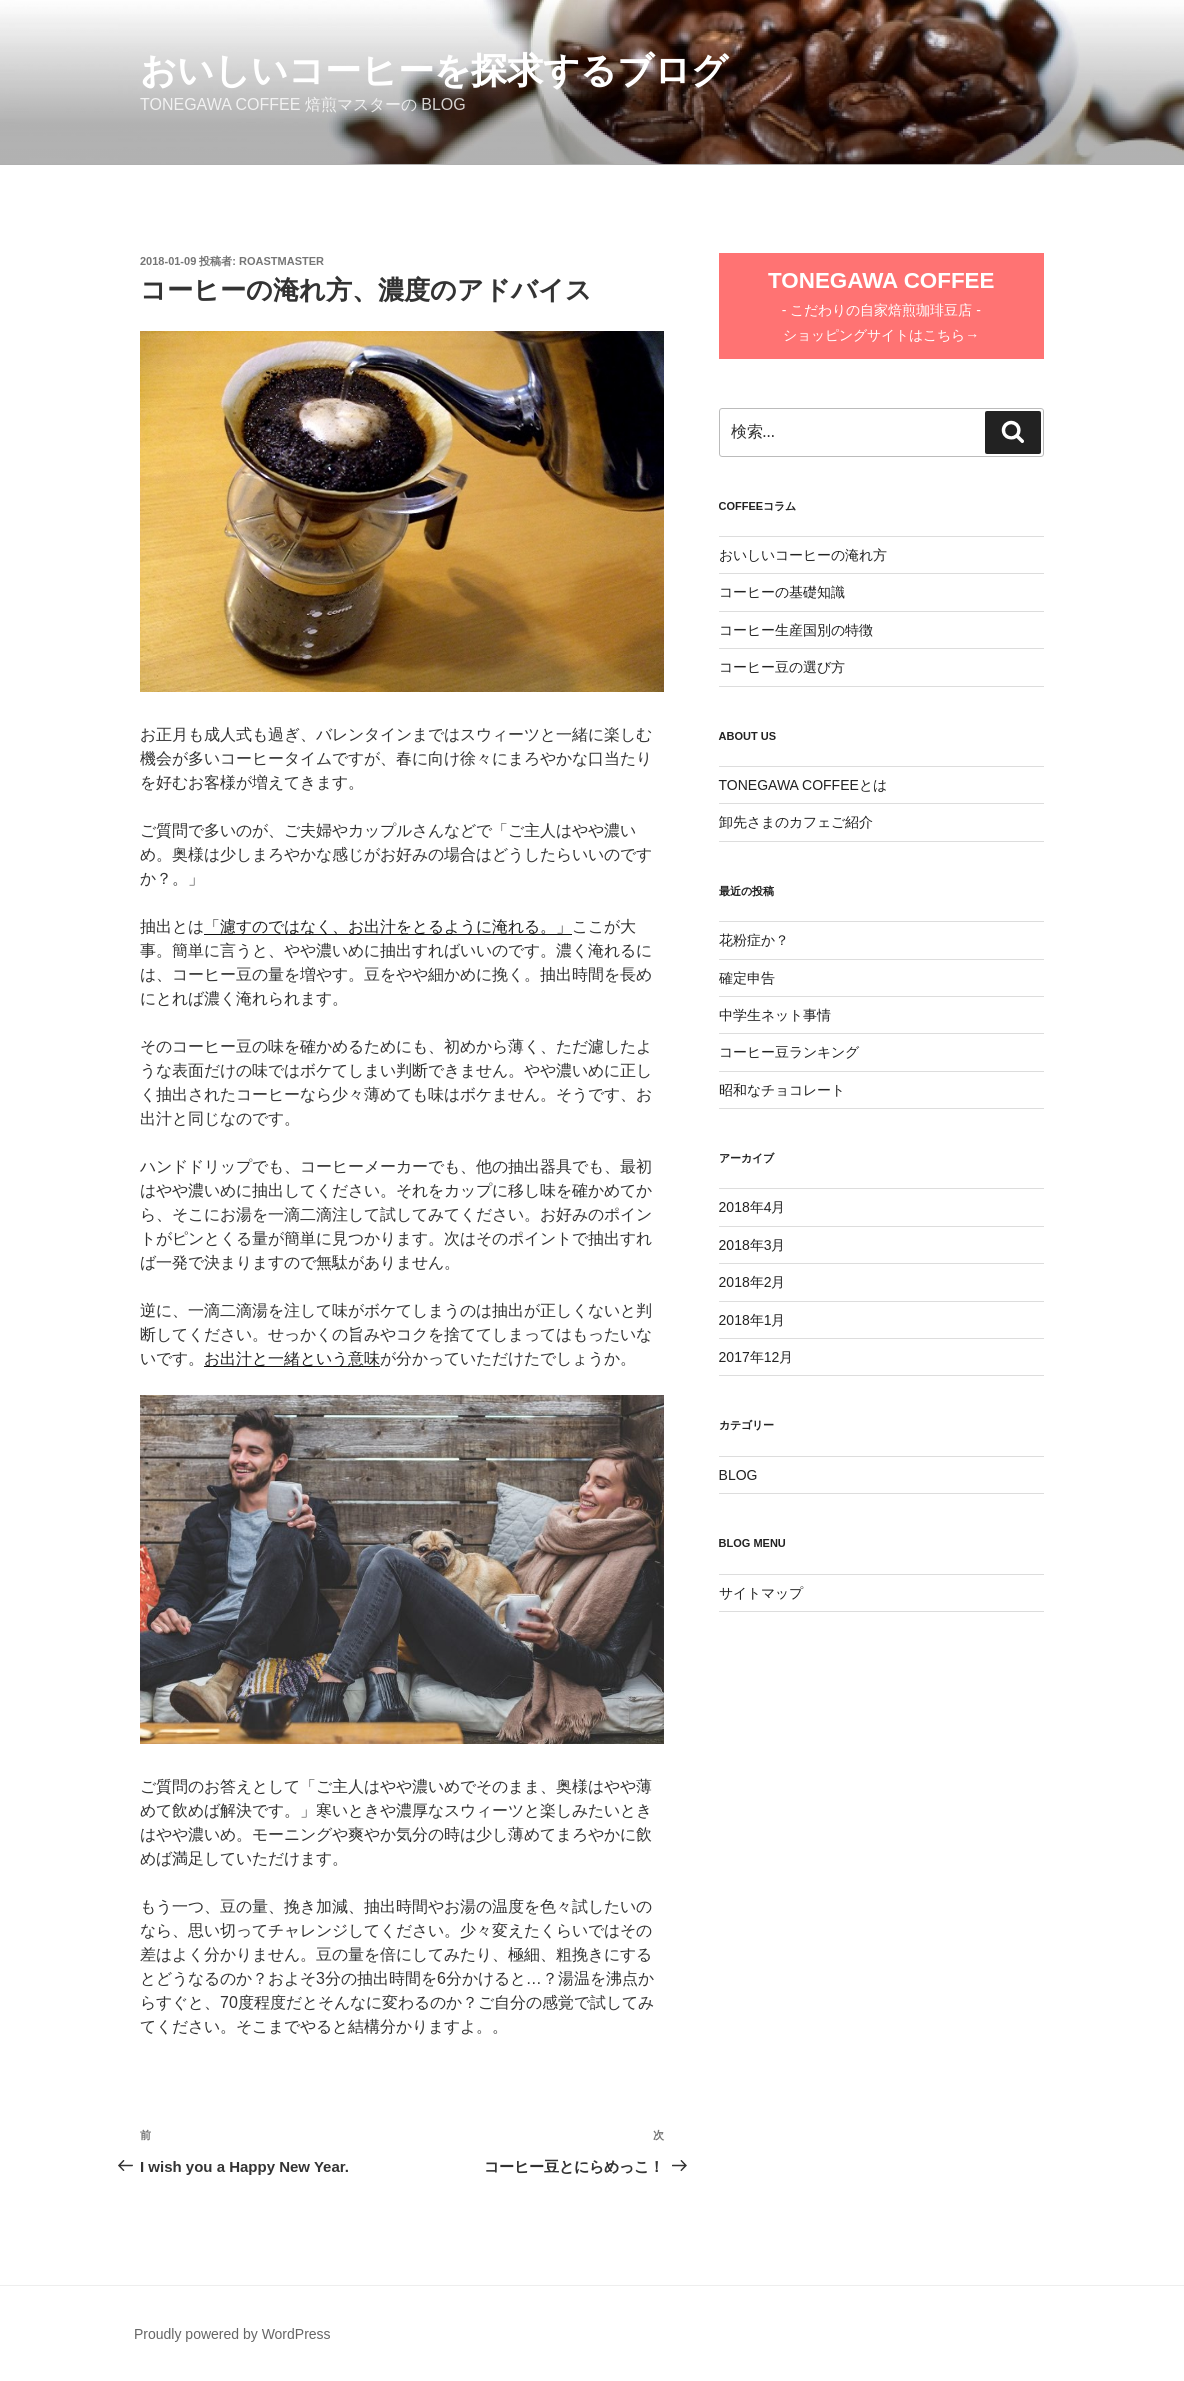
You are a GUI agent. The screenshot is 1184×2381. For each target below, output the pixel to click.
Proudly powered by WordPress (232, 2334)
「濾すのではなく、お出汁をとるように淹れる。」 (388, 926)
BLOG (738, 1475)
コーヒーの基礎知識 (782, 592)
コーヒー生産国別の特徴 (796, 630)
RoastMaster (281, 261)
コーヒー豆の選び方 (782, 667)
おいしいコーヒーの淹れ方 (803, 555)
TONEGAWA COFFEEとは (803, 785)
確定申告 (747, 978)
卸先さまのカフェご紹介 (796, 822)
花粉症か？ (754, 940)
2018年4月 (752, 1207)
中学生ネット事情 (775, 1015)
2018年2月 (752, 1282)
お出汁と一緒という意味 (292, 1358)
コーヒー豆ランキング (789, 1052)
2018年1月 (752, 1320)
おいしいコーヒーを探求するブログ (434, 70)
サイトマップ (761, 1593)
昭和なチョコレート (782, 1090)
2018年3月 (752, 1245)
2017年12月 (756, 1357)
